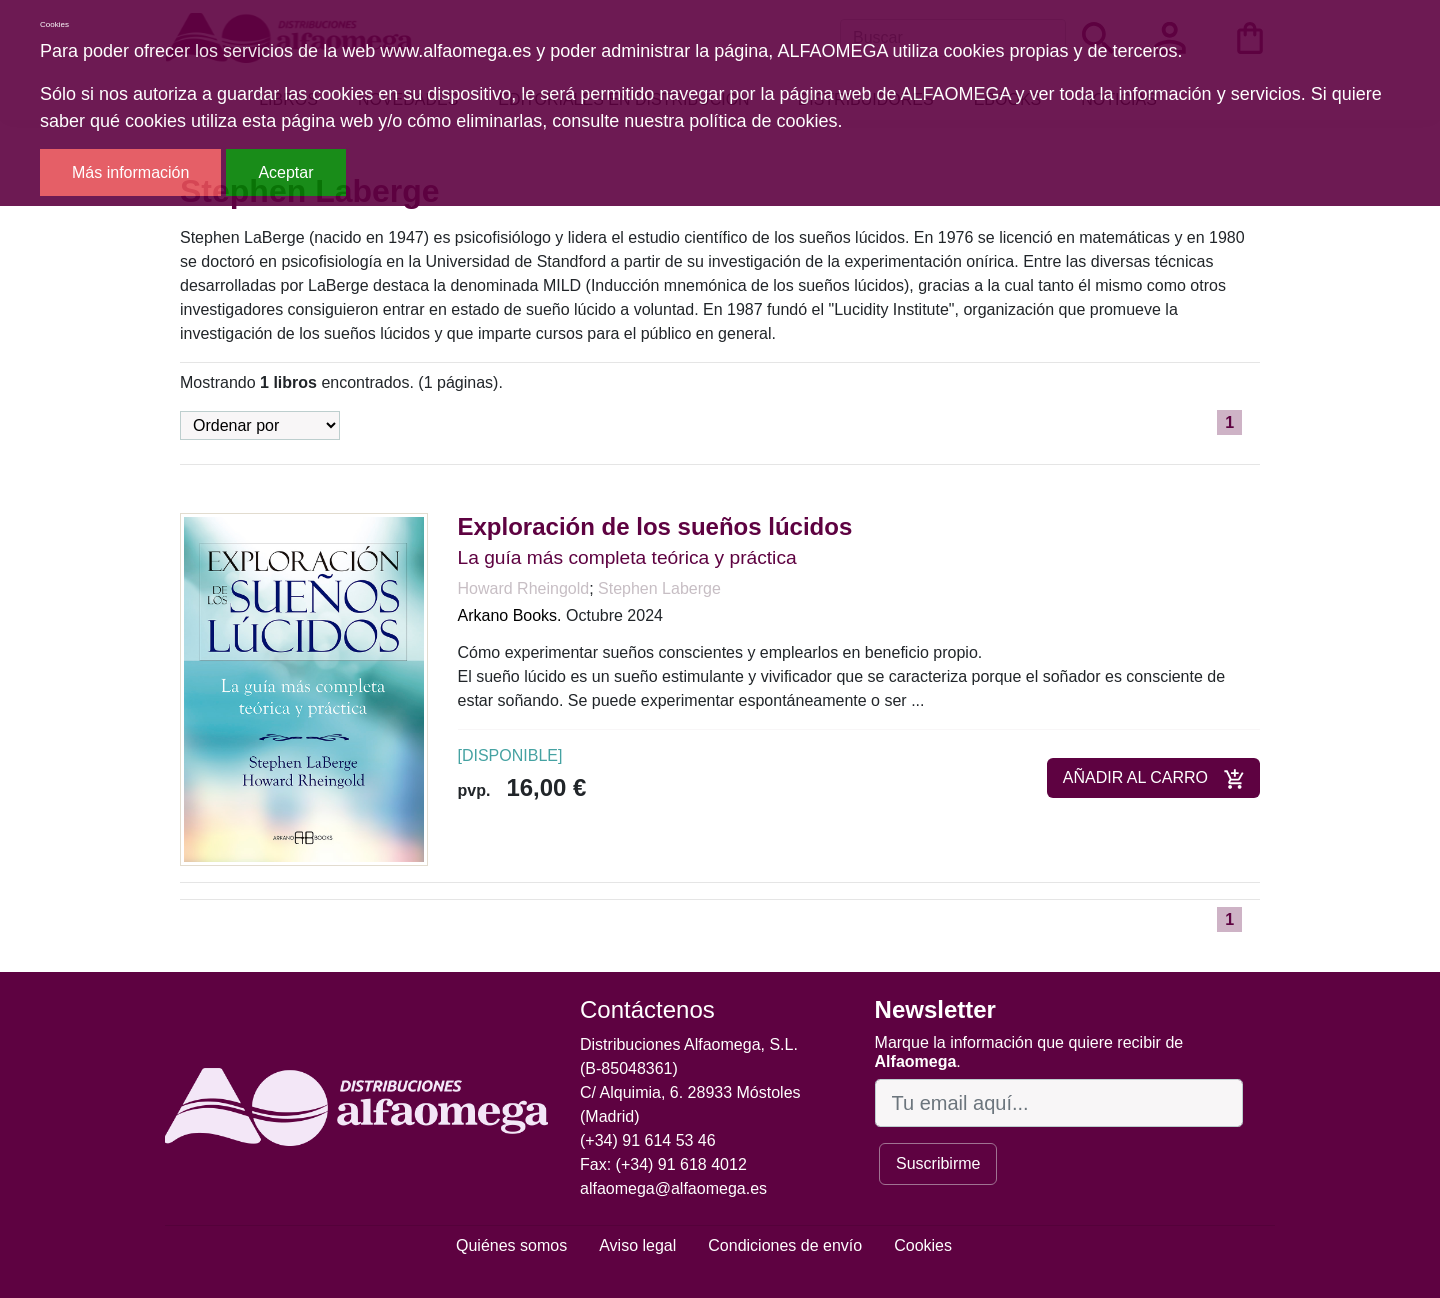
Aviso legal (637, 1245)
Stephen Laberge (659, 588)
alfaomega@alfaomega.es (673, 1188)
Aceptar (285, 172)
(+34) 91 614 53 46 (648, 1140)
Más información (130, 172)
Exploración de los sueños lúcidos (655, 526)
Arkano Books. (510, 615)
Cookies (923, 1245)
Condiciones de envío (785, 1245)
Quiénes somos (511, 1245)
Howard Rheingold (524, 588)
